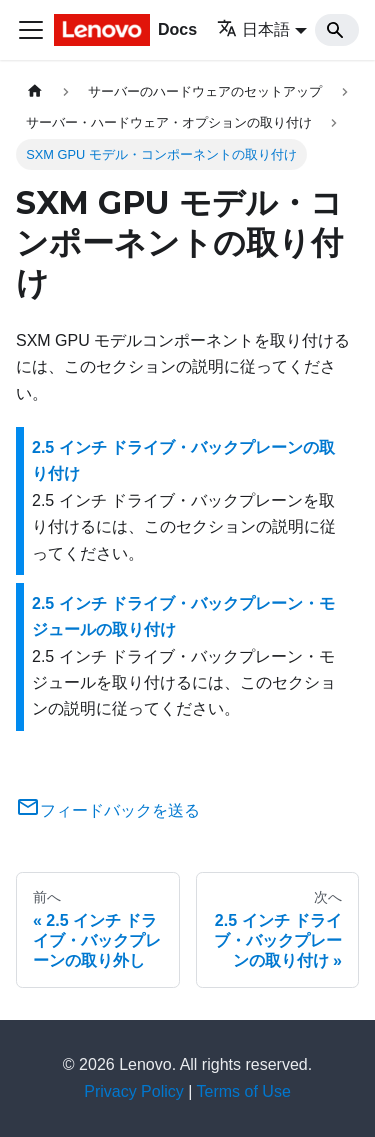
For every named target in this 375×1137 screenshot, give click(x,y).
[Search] (337, 30)
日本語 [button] (253, 29)
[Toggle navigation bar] (31, 30)
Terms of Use (244, 1091)
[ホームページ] (35, 91)
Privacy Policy (134, 1091)
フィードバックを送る (108, 810)
